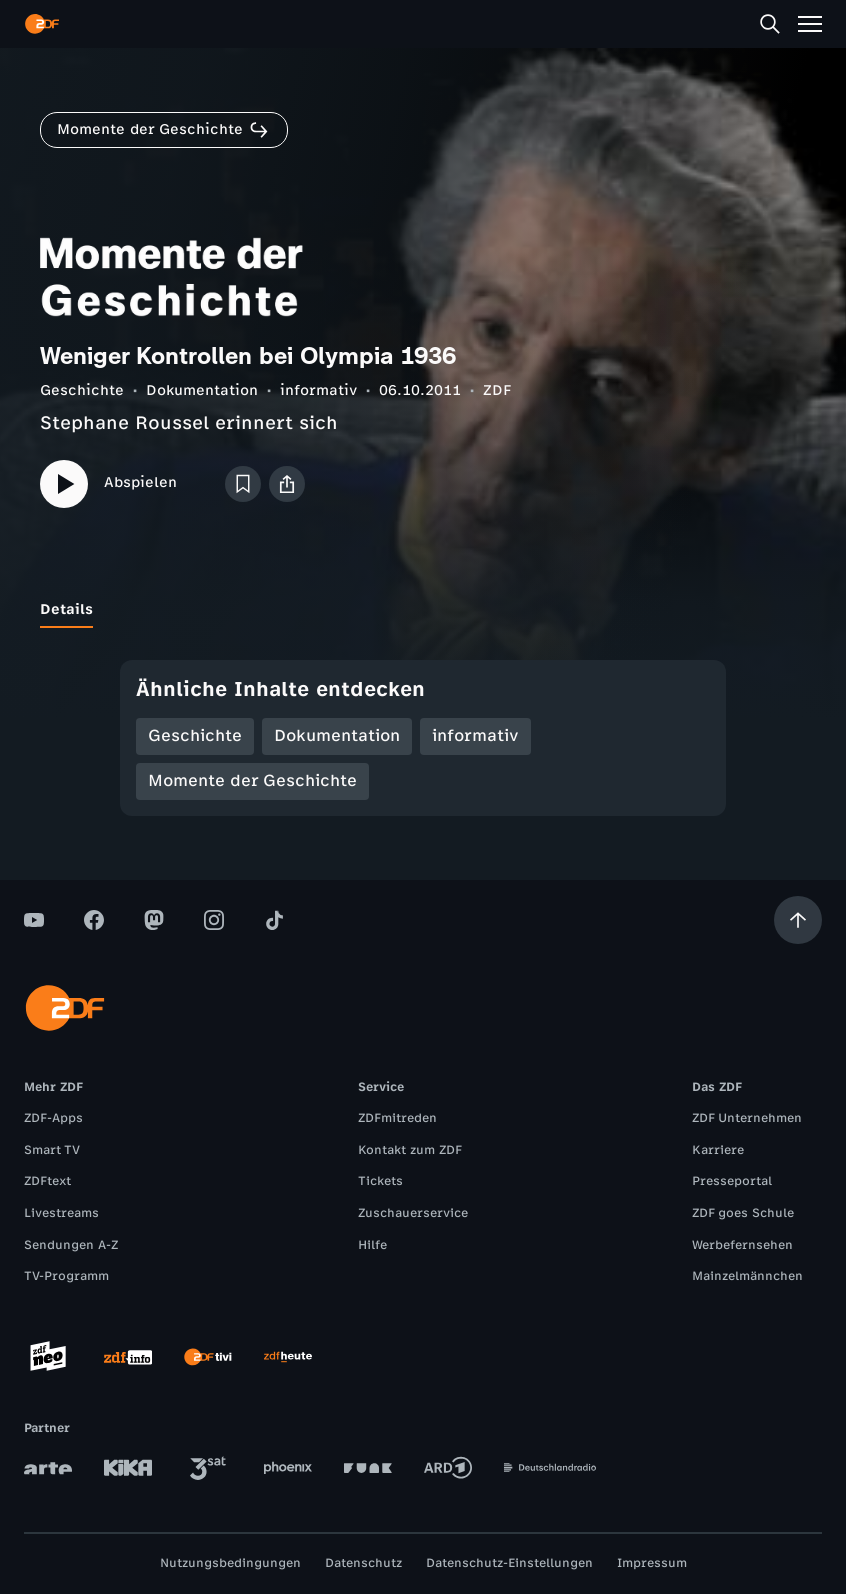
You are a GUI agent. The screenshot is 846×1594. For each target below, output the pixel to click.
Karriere (718, 1150)
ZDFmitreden (397, 1118)
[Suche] (770, 24)
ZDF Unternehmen (747, 1118)
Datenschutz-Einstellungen (509, 1563)
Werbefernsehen (742, 1245)
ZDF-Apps (53, 1118)
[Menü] (810, 24)
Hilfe (372, 1245)
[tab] (66, 610)
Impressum (652, 1563)
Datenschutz (363, 1563)
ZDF (497, 390)
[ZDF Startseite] (42, 24)
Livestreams (61, 1213)
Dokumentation (202, 390)
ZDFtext (47, 1181)
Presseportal (732, 1181)
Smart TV (52, 1150)
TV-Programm (66, 1276)
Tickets (380, 1181)
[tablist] (423, 610)
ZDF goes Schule (743, 1213)
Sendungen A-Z (71, 1245)
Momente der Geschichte (252, 780)
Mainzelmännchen (747, 1276)
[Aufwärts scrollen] (798, 920)
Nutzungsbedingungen (230, 1563)
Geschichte (82, 390)
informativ (318, 390)
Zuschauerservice (413, 1213)
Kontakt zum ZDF (410, 1150)
